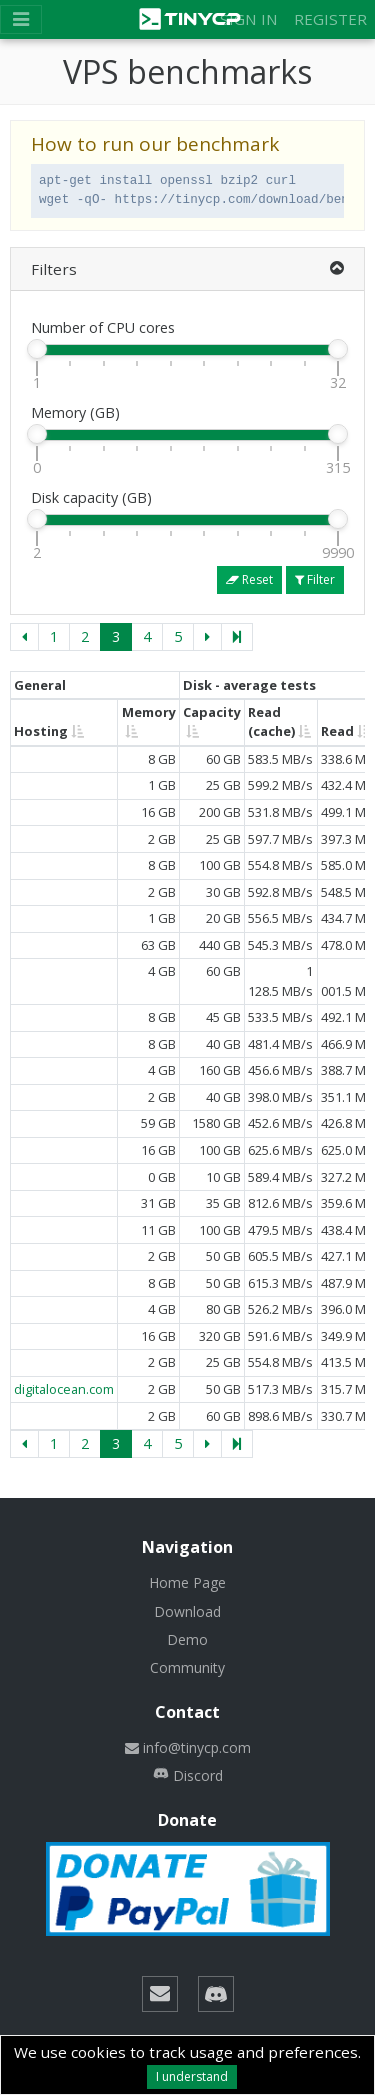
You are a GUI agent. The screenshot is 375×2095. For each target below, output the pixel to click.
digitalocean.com (64, 1389)
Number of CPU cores (103, 327)
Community (187, 1667)
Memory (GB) (75, 412)
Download (187, 1611)
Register (330, 19)
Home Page (187, 1582)
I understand (192, 2076)
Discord (188, 1775)
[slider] (37, 349)
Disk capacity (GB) (91, 497)
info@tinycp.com (188, 1747)
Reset (249, 579)
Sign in (249, 19)
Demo (187, 1639)
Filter (315, 579)
